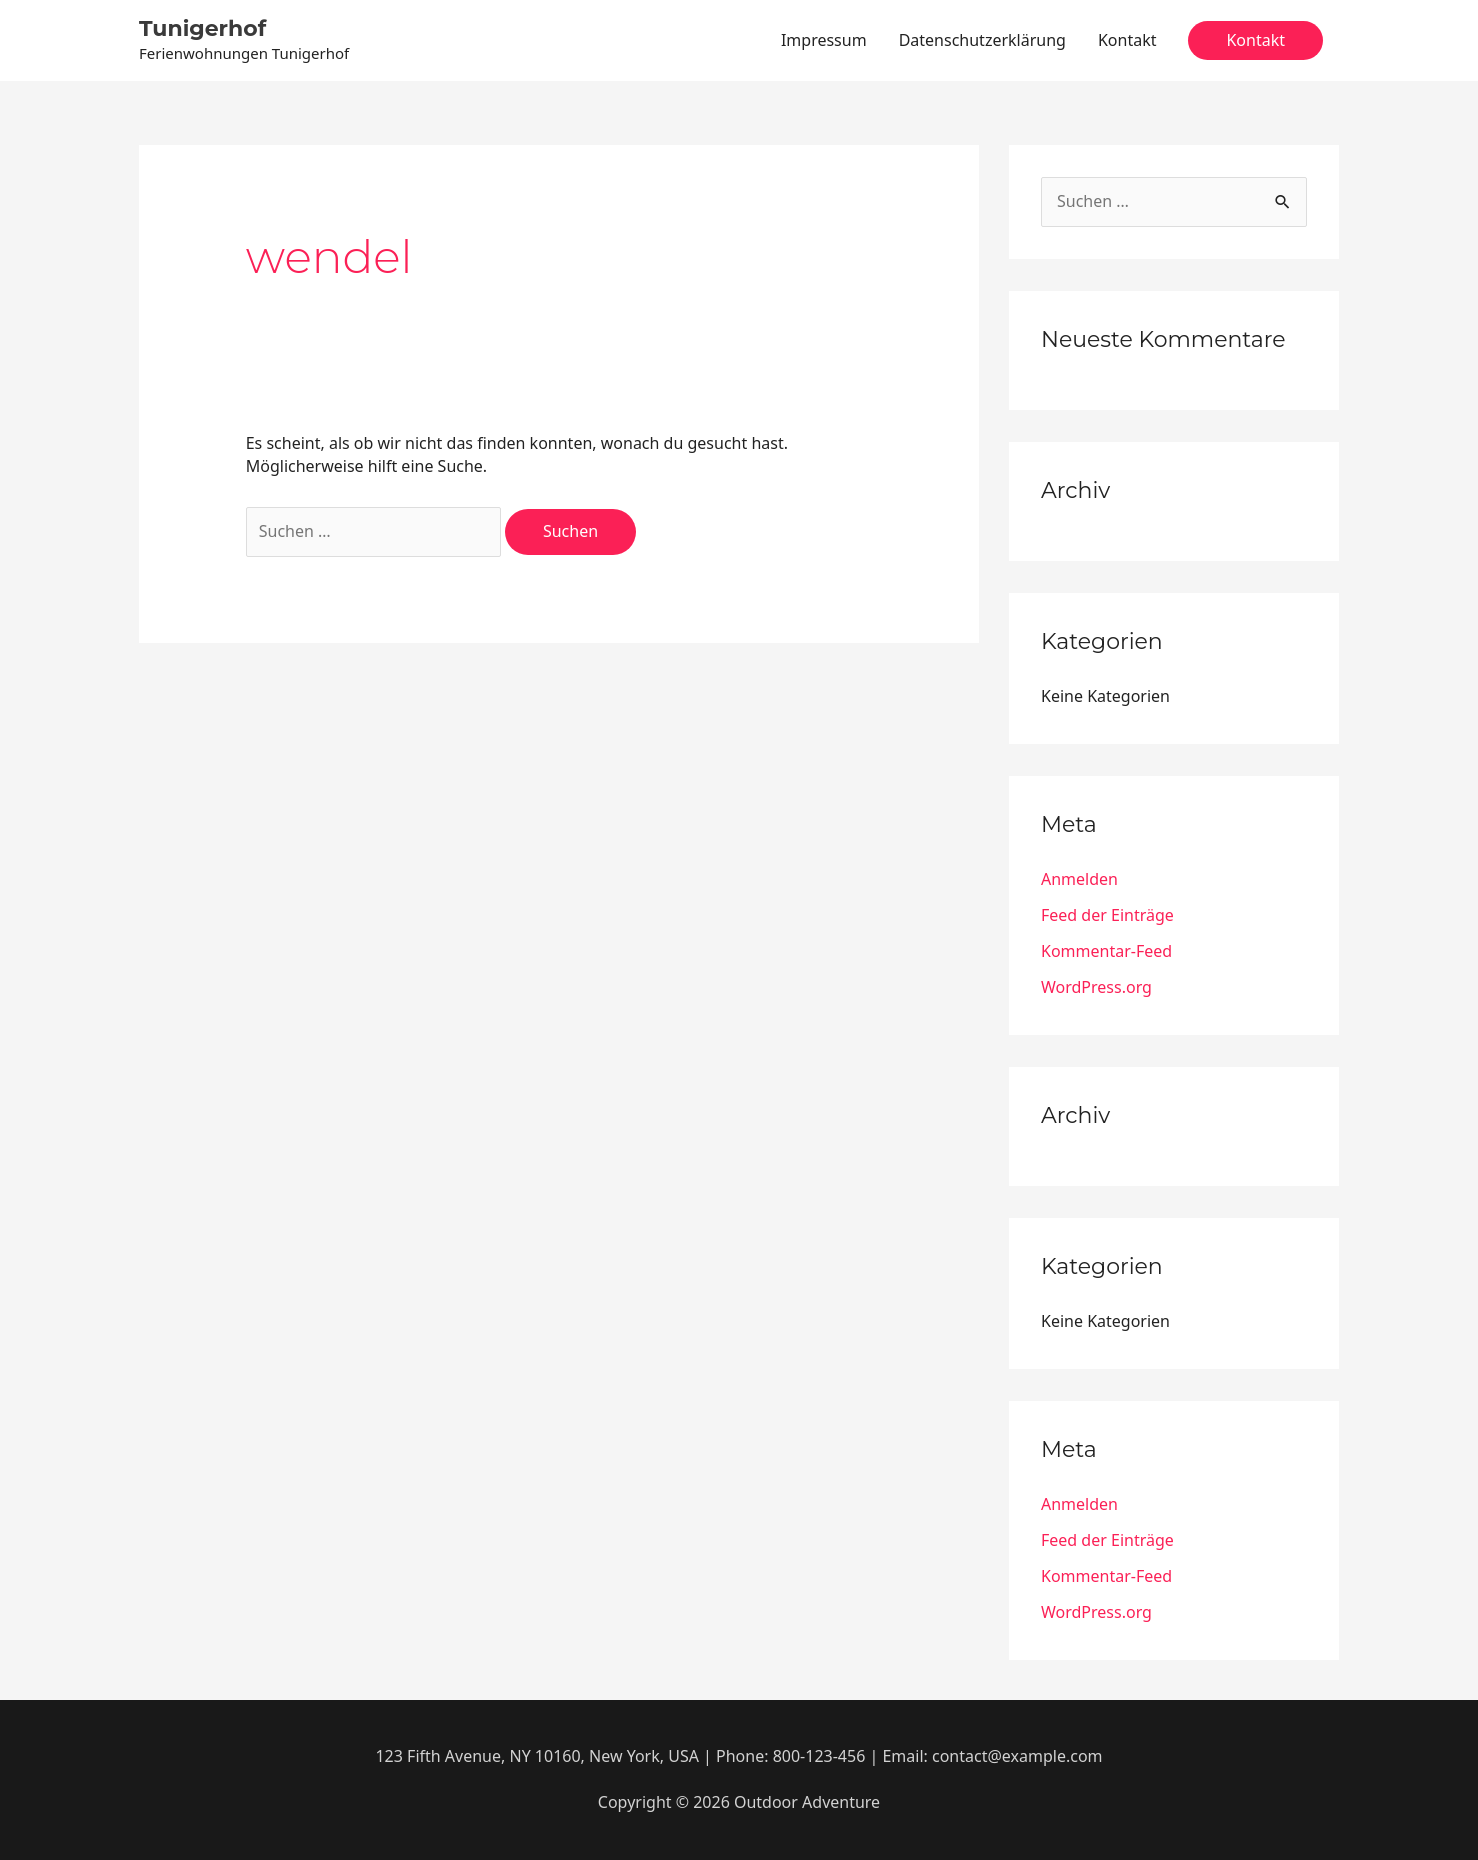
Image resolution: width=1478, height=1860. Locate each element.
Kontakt (1127, 40)
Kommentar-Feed (1106, 951)
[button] (1255, 41)
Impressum (824, 40)
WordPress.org (1096, 987)
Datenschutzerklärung (982, 40)
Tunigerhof (202, 28)
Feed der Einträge (1107, 915)
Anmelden (1079, 879)
